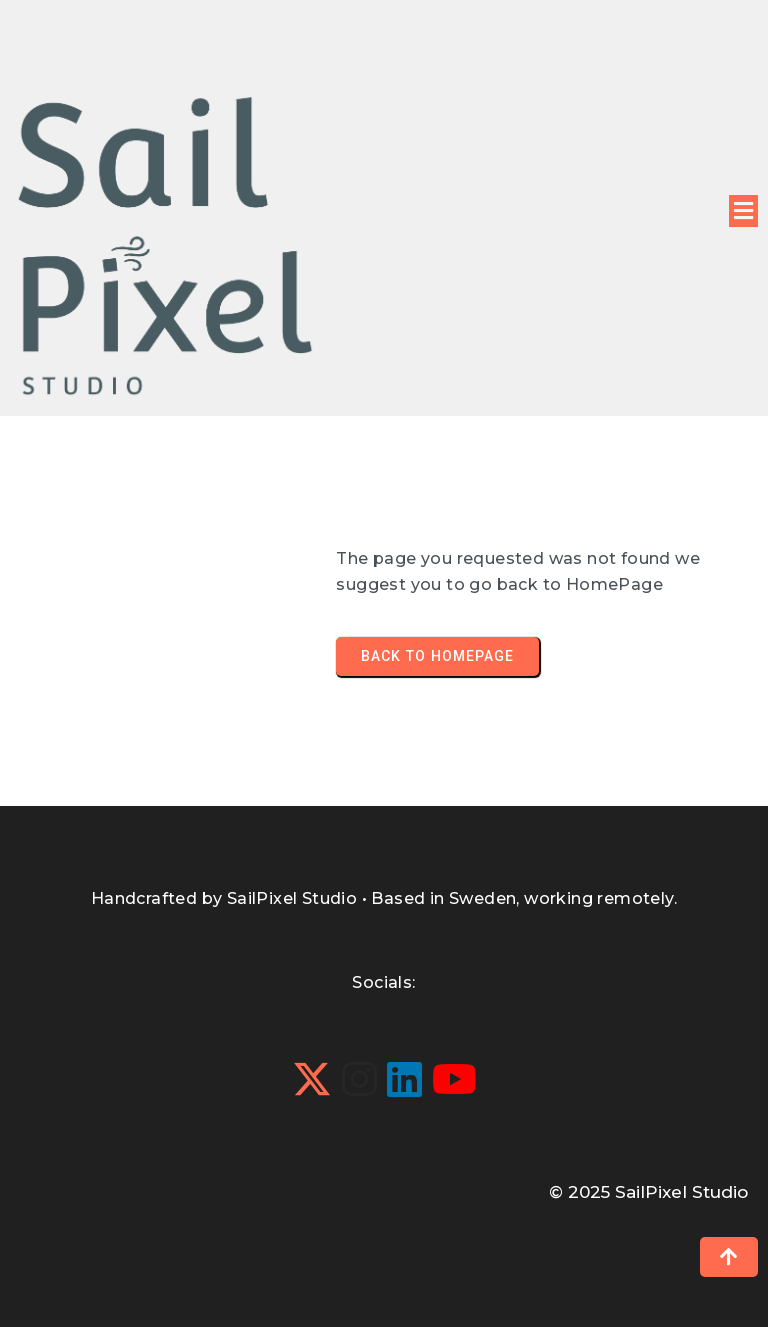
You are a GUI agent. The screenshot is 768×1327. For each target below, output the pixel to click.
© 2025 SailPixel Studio (648, 1192)
